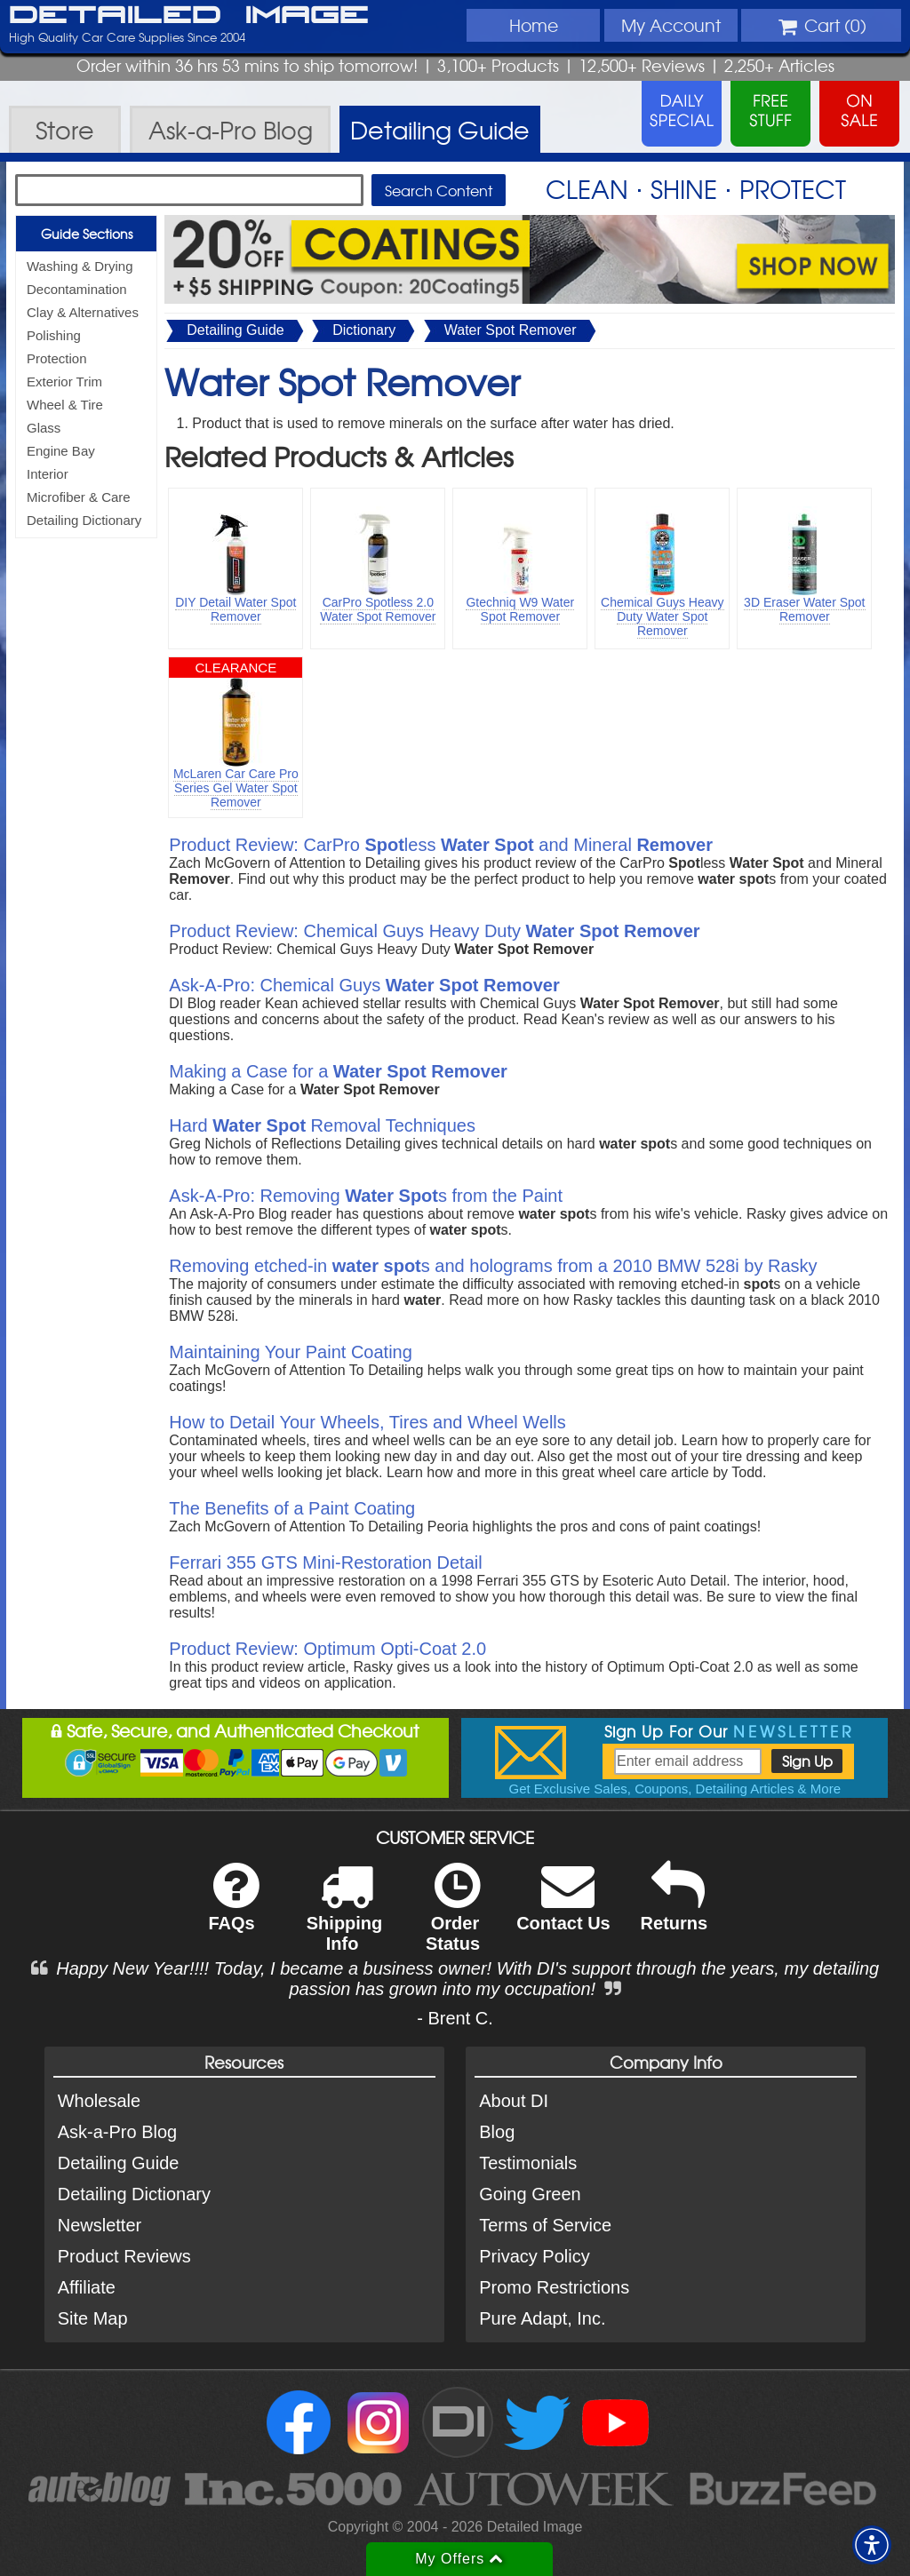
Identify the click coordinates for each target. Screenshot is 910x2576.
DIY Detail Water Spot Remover (235, 609)
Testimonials (528, 2163)
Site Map (93, 2318)
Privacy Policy (534, 2256)
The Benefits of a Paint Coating (292, 1508)
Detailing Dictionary (84, 520)
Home (533, 24)
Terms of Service (545, 2225)
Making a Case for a (338, 1071)
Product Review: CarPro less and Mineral (441, 845)
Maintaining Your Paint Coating (290, 1352)
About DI (513, 2101)
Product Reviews (124, 2256)
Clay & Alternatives (83, 312)
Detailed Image (189, 16)
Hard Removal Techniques (322, 1125)
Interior (47, 473)
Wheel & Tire (65, 404)
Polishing (54, 335)
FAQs (233, 1908)
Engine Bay (61, 450)
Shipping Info (345, 1918)
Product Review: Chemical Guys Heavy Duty (434, 931)
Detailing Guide (235, 330)
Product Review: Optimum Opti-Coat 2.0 (327, 1648)
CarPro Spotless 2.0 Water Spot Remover (377, 609)
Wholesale (99, 2101)
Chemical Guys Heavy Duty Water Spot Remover (662, 616)
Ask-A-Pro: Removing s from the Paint (366, 1195)
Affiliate (87, 2287)
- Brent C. (455, 2018)
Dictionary (363, 330)
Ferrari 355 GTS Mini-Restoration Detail (325, 1562)
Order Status (453, 1918)
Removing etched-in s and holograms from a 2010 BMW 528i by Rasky (493, 1266)
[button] (871, 2544)
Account (671, 24)
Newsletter (99, 2225)
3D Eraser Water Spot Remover (804, 609)
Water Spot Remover (510, 330)
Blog (497, 2132)
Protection (57, 358)
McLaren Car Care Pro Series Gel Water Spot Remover (236, 788)
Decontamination (77, 289)
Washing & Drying (80, 266)
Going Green (530, 2194)
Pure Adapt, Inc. (542, 2318)
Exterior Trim (64, 381)
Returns (674, 1908)
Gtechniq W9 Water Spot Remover (520, 609)
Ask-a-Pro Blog (118, 2132)
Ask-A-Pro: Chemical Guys (364, 985)
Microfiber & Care (79, 497)
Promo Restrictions (554, 2287)
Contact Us (563, 1908)
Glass (43, 427)
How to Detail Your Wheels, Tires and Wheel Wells (367, 1422)
